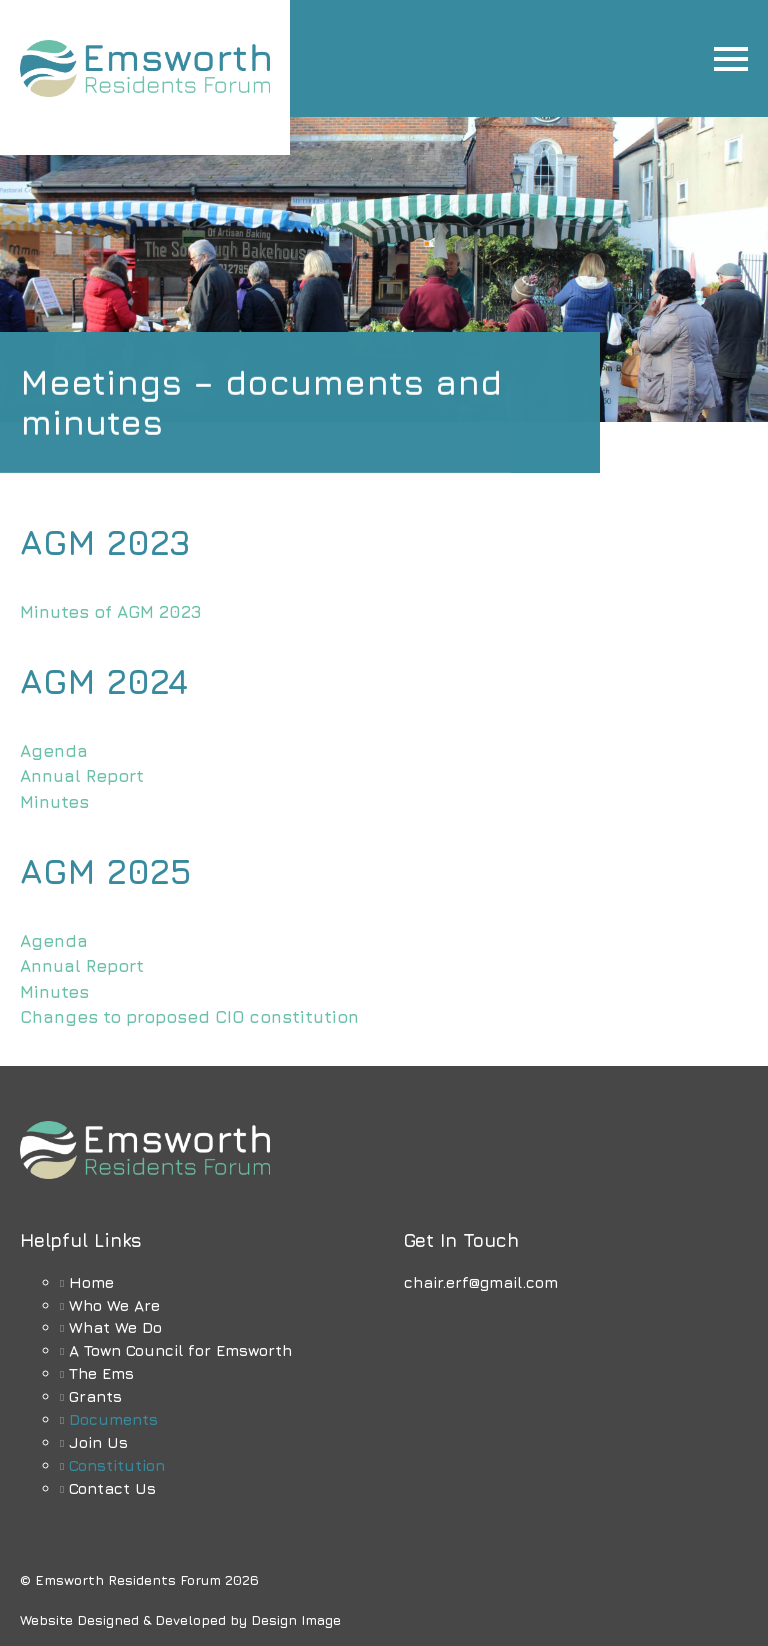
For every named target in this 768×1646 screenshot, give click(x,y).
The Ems (101, 1373)
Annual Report (82, 776)
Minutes (54, 802)
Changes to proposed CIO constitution (189, 1017)
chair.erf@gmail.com (481, 1282)
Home (91, 1282)
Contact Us (112, 1488)
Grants (95, 1396)
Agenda (54, 751)
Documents (113, 1419)
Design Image (296, 1620)
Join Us (98, 1442)
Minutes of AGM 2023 (111, 612)
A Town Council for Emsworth (180, 1350)
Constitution (117, 1465)
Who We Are (114, 1305)
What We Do (115, 1327)
